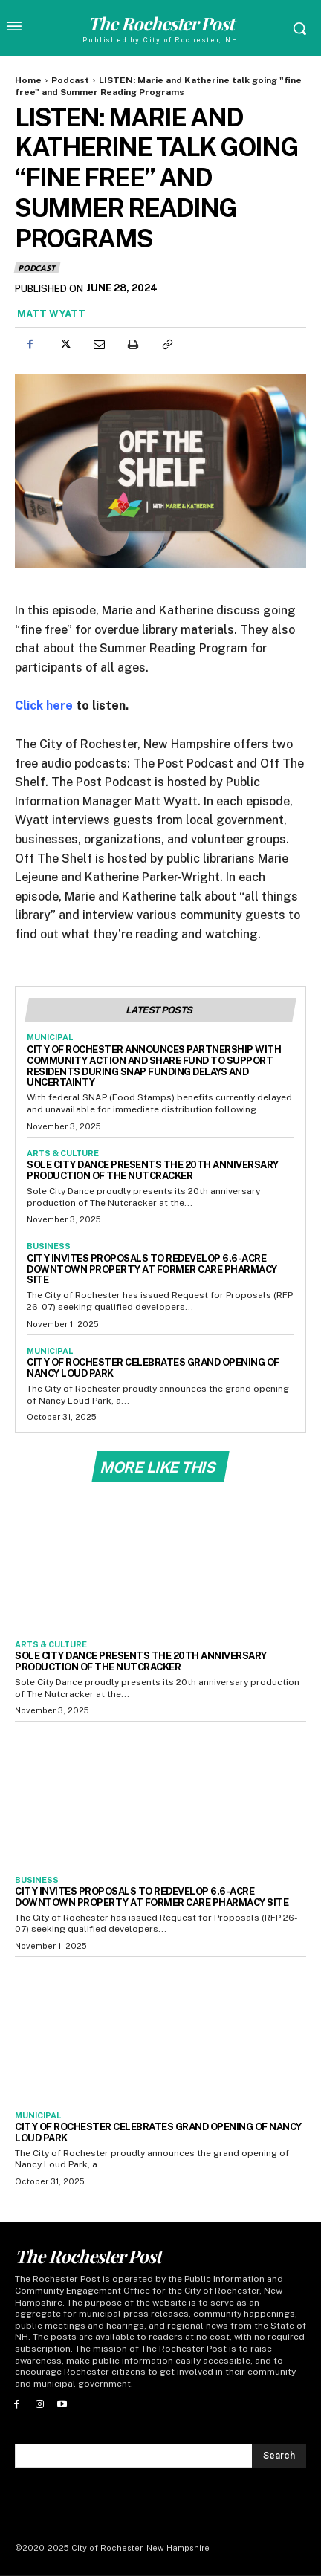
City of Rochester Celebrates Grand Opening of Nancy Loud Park (158, 2132)
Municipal (50, 1037)
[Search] (279, 2456)
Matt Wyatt (51, 313)
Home (28, 80)
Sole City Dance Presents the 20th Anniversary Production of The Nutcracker (153, 1170)
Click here (44, 705)
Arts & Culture (63, 1153)
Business (49, 1246)
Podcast (70, 80)
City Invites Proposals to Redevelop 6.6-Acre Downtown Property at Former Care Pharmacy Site (152, 1269)
